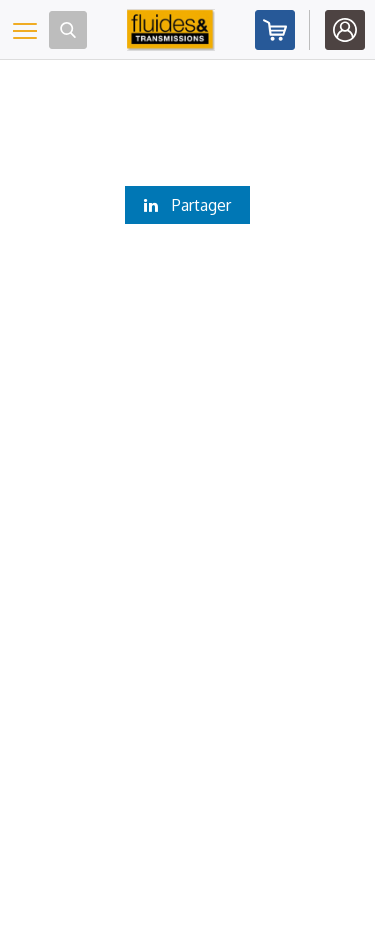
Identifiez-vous (345, 30)
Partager (187, 205)
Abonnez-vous (275, 30)
